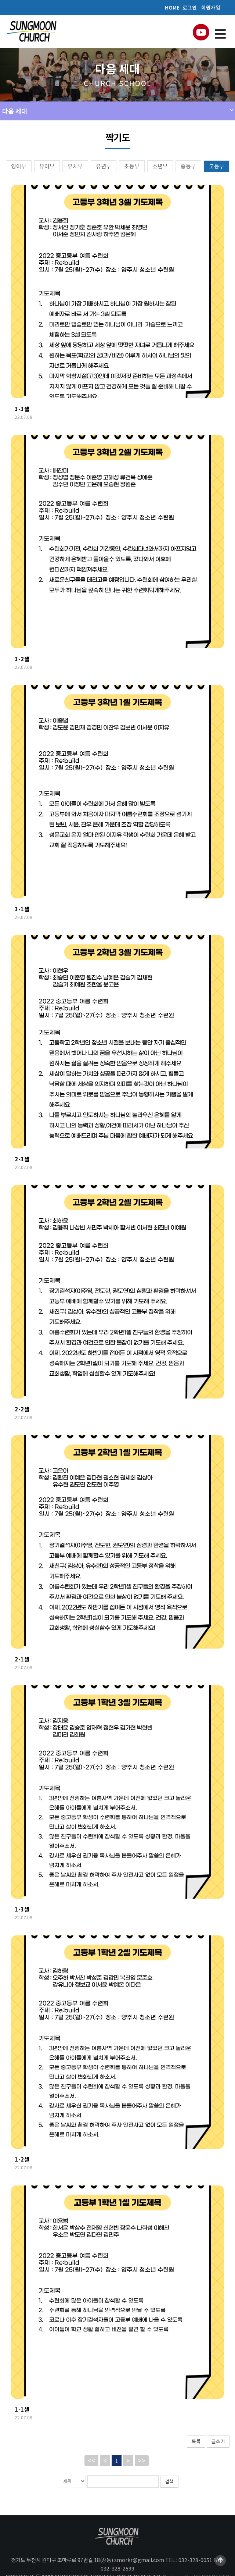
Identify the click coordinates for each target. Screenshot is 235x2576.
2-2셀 (22, 1409)
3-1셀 (22, 909)
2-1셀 (22, 1659)
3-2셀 (22, 659)
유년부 (103, 166)
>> (141, 2460)
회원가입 (210, 7)
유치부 (75, 166)
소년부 (160, 166)
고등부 (216, 166)
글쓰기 (218, 2441)
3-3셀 (22, 409)
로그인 (189, 7)
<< (91, 2460)
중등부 (188, 166)
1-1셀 (22, 2409)
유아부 (47, 166)
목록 (196, 2441)
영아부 (18, 166)
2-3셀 (22, 1159)
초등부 (132, 166)
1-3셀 (22, 1909)
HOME (172, 7)
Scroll (220, 2560)
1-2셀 (22, 2159)
